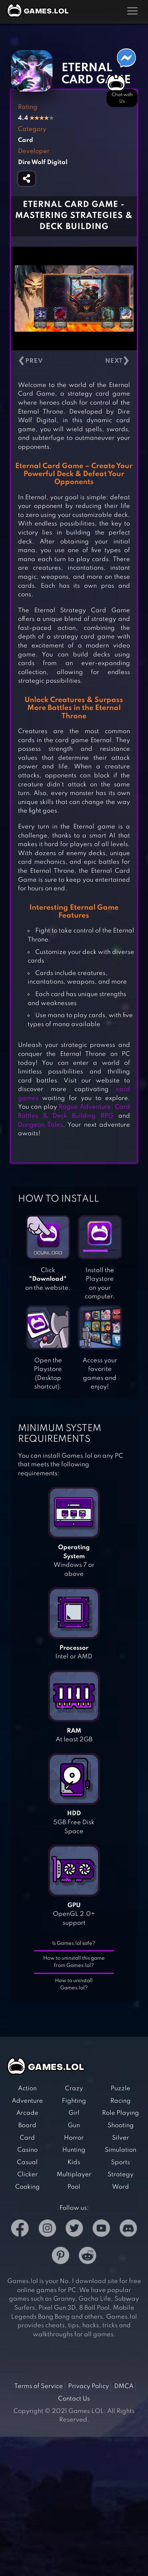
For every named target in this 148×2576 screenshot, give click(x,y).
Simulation (120, 2150)
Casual (27, 2162)
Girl (74, 2113)
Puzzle (120, 2088)
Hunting (73, 2150)
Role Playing (120, 2113)
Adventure (27, 2101)
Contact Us (74, 2399)
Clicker (27, 2174)
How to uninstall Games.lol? (74, 1984)
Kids (73, 2162)
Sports (120, 2162)
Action (27, 2088)
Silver (120, 2138)
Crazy (74, 2088)
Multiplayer (74, 2174)
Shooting (121, 2125)
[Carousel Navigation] (74, 361)
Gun (74, 2125)
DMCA (123, 2386)
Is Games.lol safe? (73, 1943)
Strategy (120, 2174)
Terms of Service (38, 2386)
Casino (27, 2150)
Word (120, 2187)
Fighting (74, 2101)
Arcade (27, 2113)
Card (27, 2138)
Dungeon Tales (40, 1125)
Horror (74, 2138)
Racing (120, 2101)
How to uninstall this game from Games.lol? (74, 1962)
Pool (73, 2187)
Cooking (27, 2187)
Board (27, 2125)
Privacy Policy (88, 2386)
